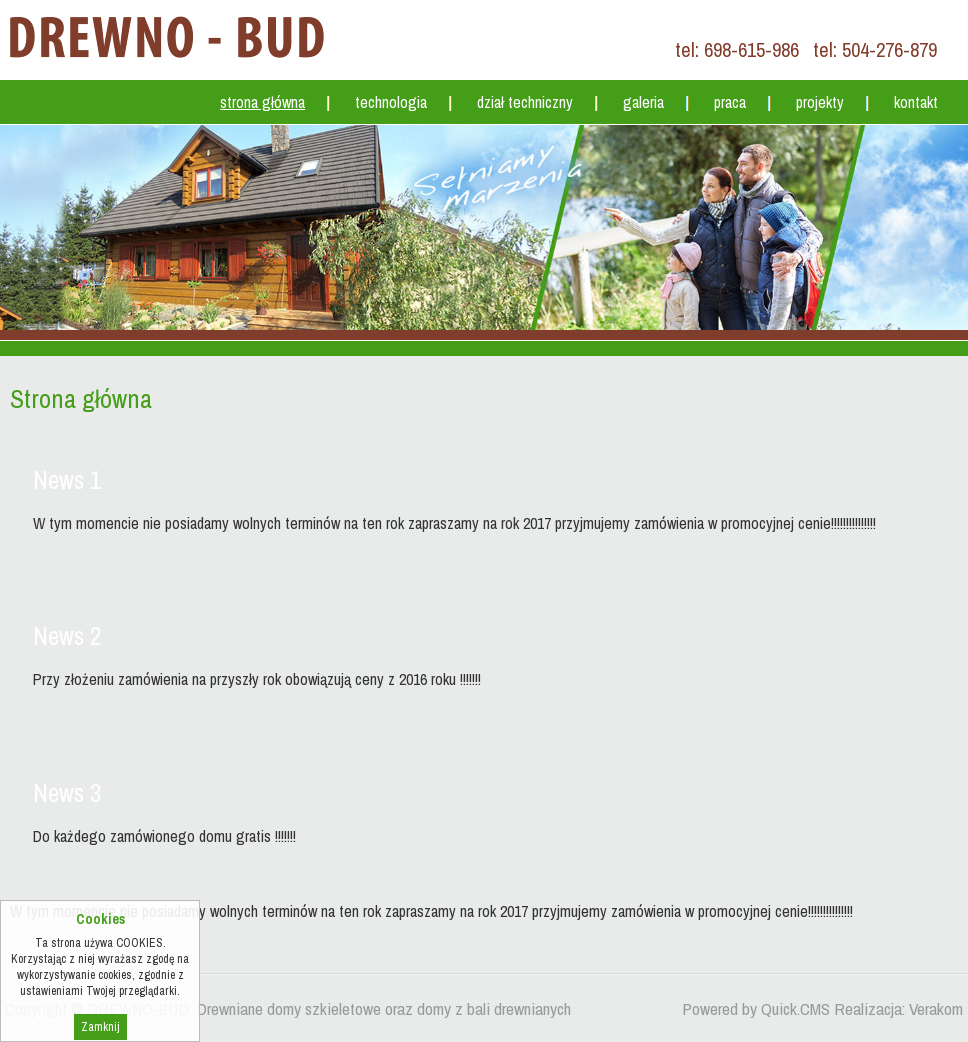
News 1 (67, 480)
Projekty (820, 102)
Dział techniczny (525, 102)
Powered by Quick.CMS (756, 1008)
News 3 (67, 793)
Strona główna (262, 102)
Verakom (936, 1008)
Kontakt (916, 102)
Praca (730, 102)
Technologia (391, 102)
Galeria (643, 102)
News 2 (67, 636)
